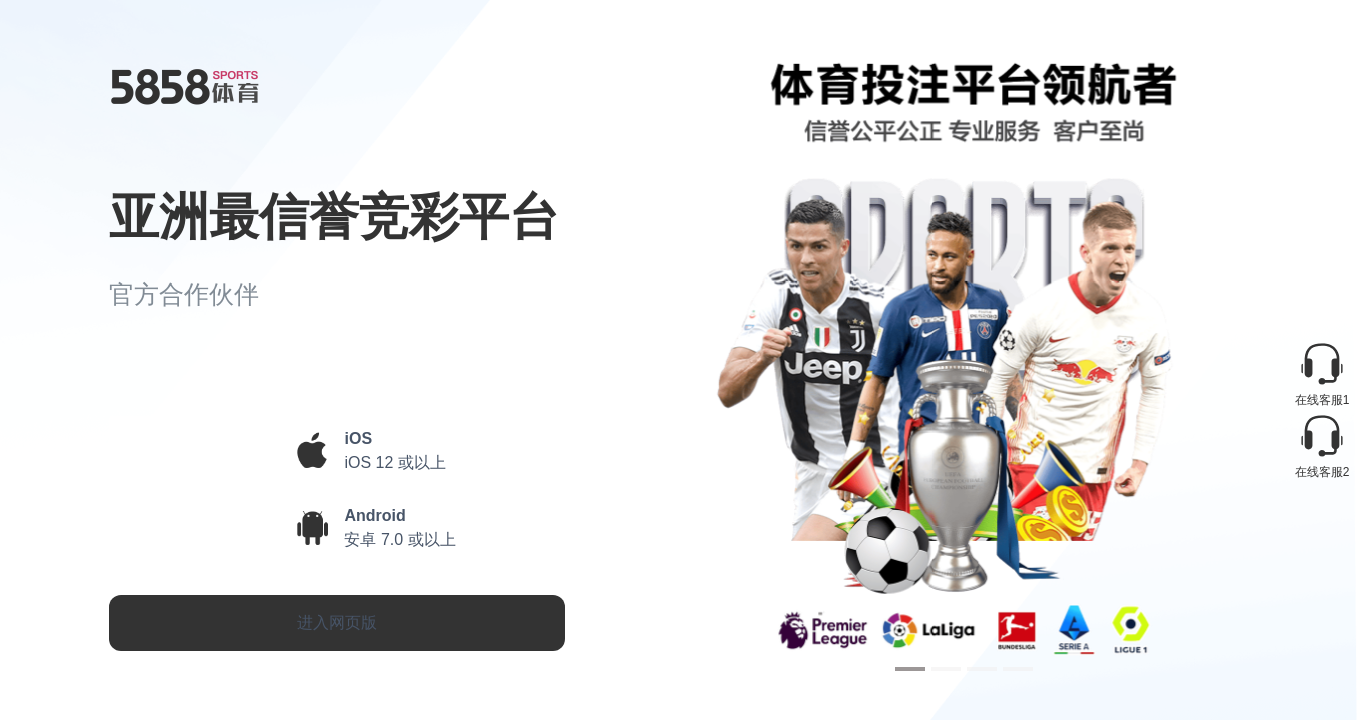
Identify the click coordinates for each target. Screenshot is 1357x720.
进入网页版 (337, 622)
